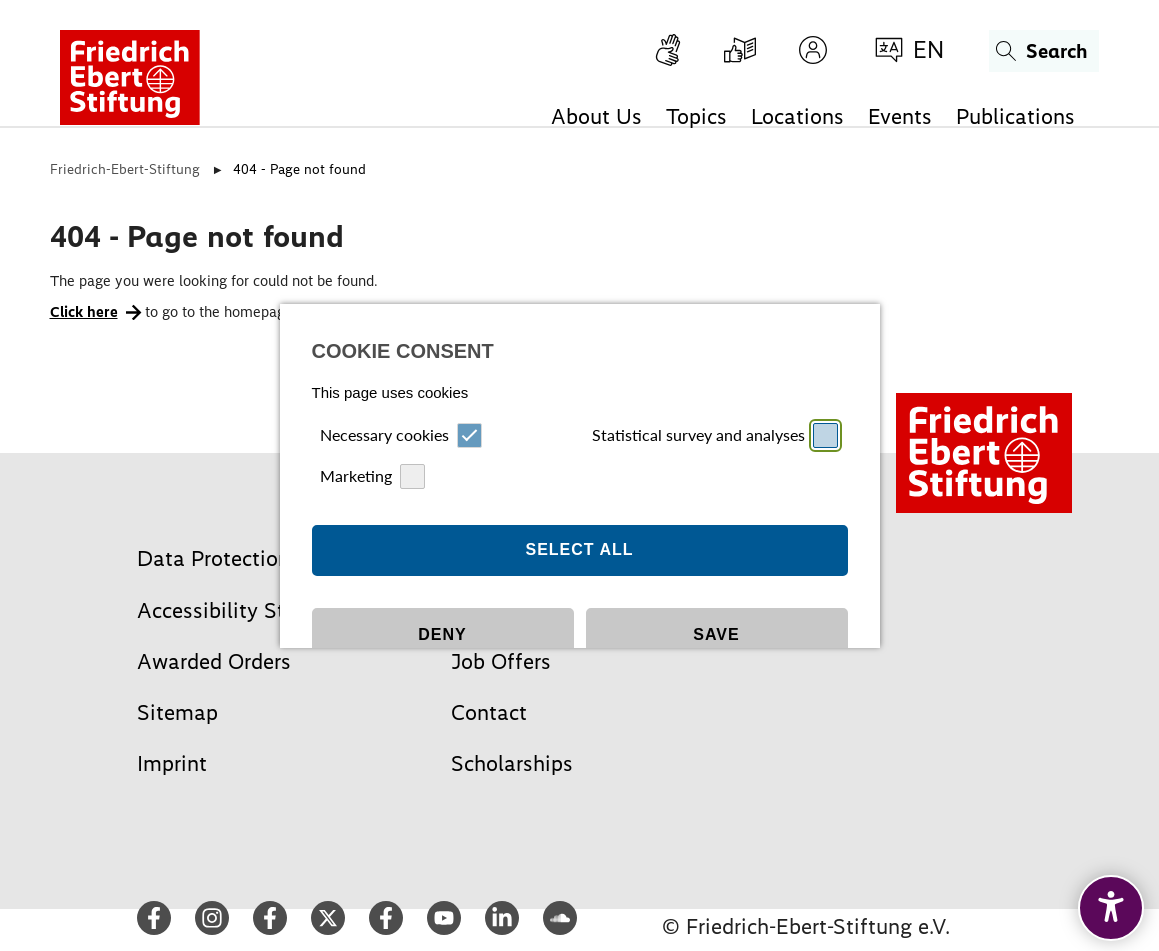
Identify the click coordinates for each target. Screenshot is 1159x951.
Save (716, 563)
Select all (579, 478)
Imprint (548, 678)
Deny (442, 563)
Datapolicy (602, 678)
